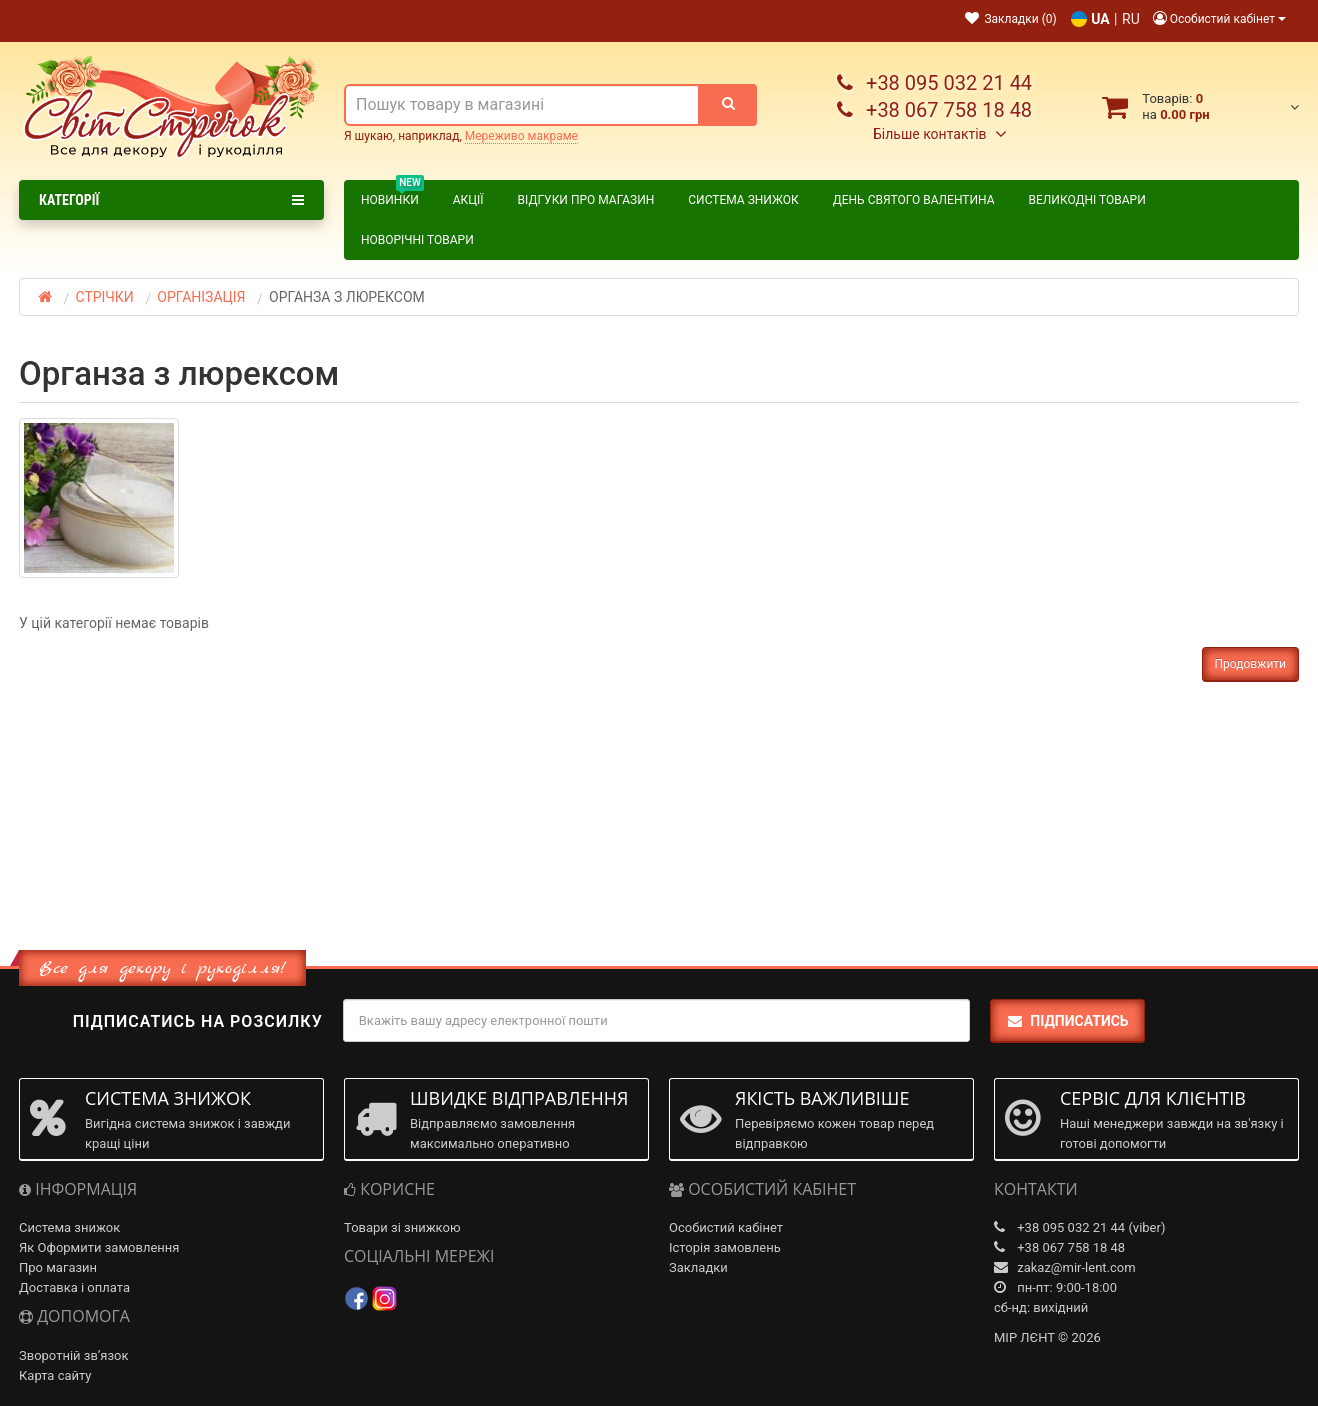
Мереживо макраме (521, 136)
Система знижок (743, 200)
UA (1100, 19)
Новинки (392, 197)
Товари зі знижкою (402, 1227)
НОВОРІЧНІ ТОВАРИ (417, 240)
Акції (468, 200)
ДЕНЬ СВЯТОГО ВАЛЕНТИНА (914, 200)
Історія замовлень (725, 1247)
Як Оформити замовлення (99, 1247)
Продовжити (1250, 664)
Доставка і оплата (74, 1287)
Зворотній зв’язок (74, 1355)
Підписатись (1067, 1021)
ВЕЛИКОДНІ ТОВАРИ (1087, 200)
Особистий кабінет (726, 1227)
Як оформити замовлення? (439, 19)
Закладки (698, 1267)
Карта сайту (55, 1375)
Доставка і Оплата (84, 19)
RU (1131, 19)
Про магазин (208, 19)
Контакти (304, 19)
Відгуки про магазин (586, 200)
